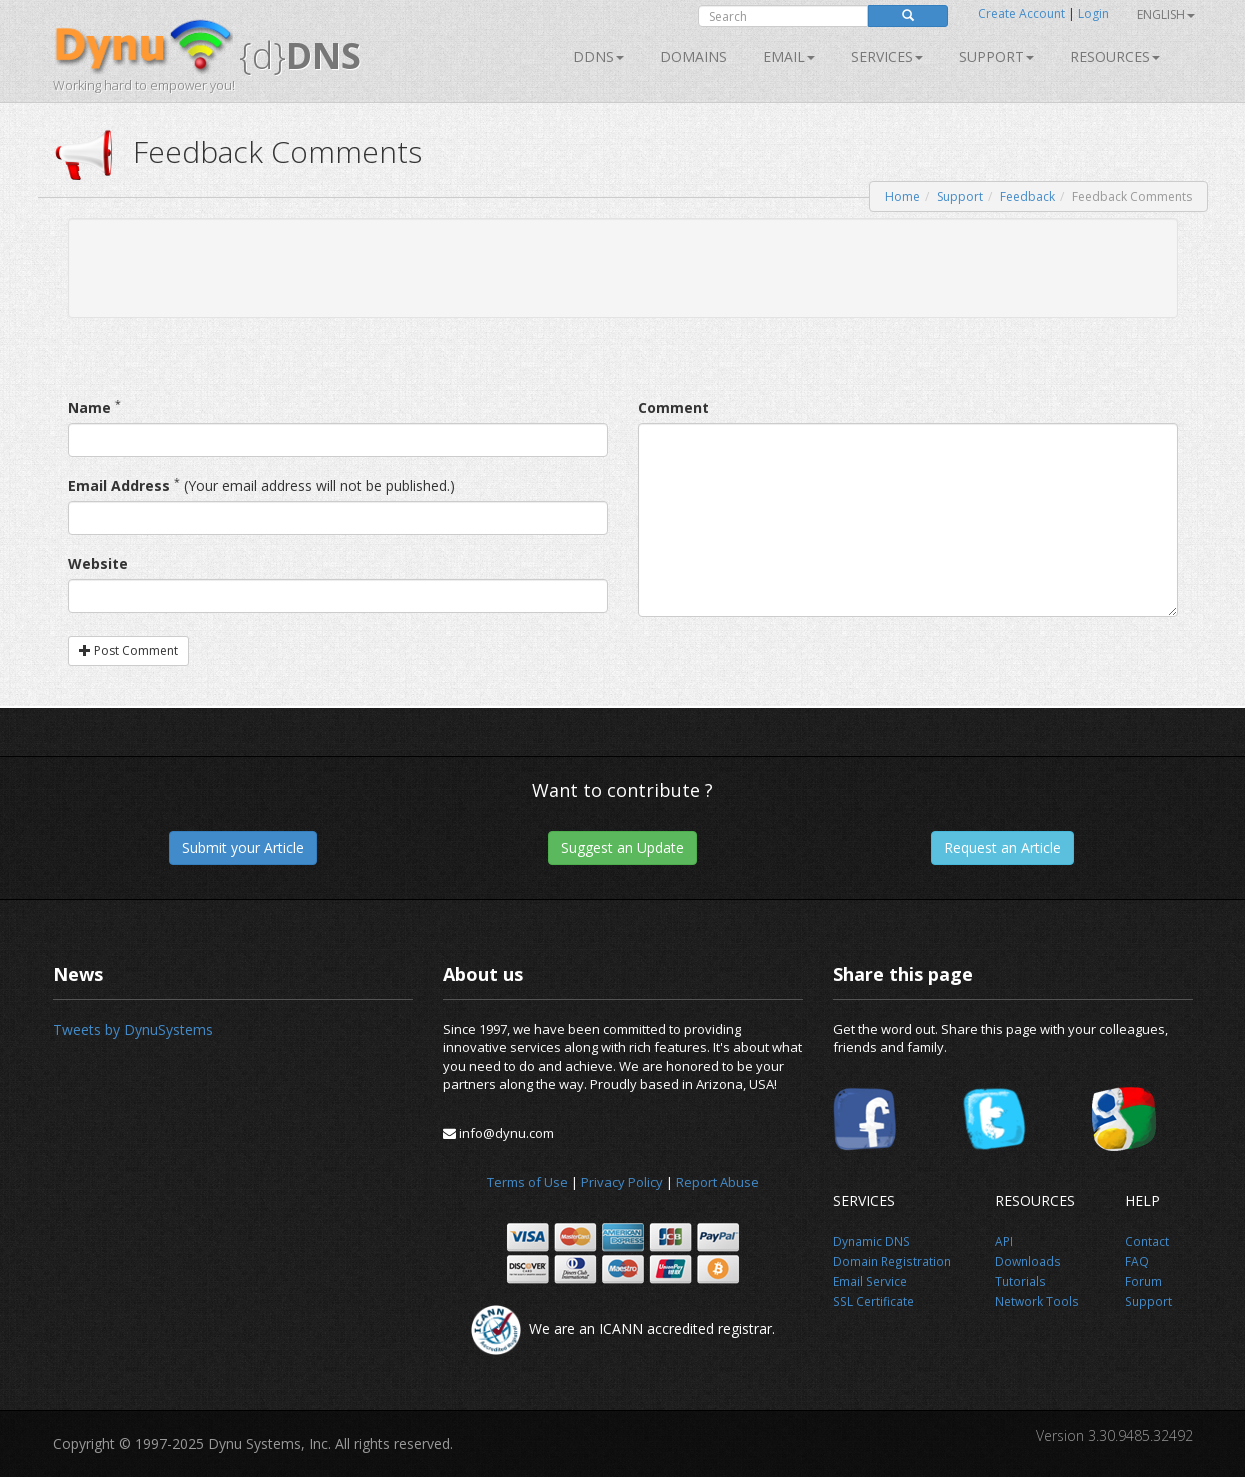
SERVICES (887, 56)
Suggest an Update (622, 847)
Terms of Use (527, 1182)
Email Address (119, 485)
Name (89, 407)
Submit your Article (243, 847)
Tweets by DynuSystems (133, 1029)
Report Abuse (717, 1182)
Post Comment (128, 650)
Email (789, 56)
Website (98, 563)
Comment (673, 407)
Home (902, 196)
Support (996, 56)
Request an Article (1002, 847)
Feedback (1027, 196)
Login (1093, 13)
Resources (1115, 56)
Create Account (1021, 13)
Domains (693, 56)
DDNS (598, 56)
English (1166, 14)
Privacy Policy (622, 1182)
